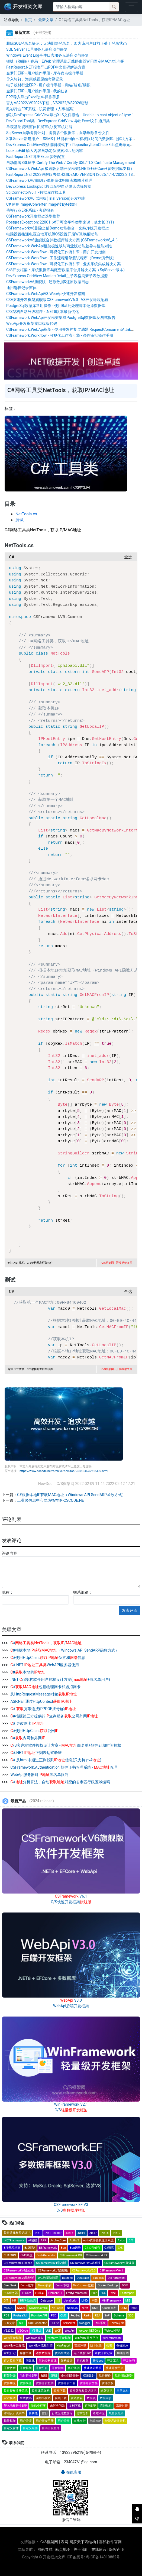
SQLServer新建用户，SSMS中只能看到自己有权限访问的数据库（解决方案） (71, 139)
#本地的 (27, 1672)
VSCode (23, 2330)
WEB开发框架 (13, 2338)
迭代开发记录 (104, 2353)
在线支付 (80, 2421)
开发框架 (26, 2368)
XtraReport (63, 2345)
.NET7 (93, 2233)
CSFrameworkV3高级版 (119, 2263)
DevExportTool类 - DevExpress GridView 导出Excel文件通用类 (58, 121)
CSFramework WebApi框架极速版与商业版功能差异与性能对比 (59, 246)
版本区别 (96, 2345)
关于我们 (81, 2549)
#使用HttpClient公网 (34, 1731)
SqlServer (69, 2323)
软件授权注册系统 (16, 2391)
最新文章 (45, 20)
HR (14, 2300)
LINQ (85, 2300)
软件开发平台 (67, 2383)
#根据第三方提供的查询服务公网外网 (53, 1716)
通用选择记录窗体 (21, 288)
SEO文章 (9, 2323)
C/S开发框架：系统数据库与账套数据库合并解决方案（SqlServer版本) (65, 270)
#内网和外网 (27, 1738)
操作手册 (26, 2353)
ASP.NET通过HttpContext (40, 1701)
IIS (58, 2300)
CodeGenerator (46, 2255)
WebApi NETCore (89, 2330)
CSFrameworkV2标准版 (85, 2263)
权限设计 (89, 2375)
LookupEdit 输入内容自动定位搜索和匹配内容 (44, 150)
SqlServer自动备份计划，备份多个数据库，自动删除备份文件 (57, 133)
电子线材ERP (82, 2353)
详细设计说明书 (14, 2413)
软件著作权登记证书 (17, 2233)
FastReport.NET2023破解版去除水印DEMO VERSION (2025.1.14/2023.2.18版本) (74, 174)
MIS (127, 2300)
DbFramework (116, 2278)
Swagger (84, 2323)
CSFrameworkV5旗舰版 (53, 2270)
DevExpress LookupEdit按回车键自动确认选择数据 (48, 186)
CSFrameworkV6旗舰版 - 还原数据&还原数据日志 (47, 282)
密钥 (54, 2375)
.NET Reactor (53, 2233)
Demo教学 (27, 2285)
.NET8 (105, 2233)
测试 (19, 519)
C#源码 (109, 2248)
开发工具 (113, 2361)
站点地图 (62, 2549)
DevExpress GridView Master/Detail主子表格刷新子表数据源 (57, 276)
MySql (21, 2308)
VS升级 (36, 2330)
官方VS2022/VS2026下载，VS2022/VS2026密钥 (47, 103)
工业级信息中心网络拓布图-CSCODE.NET (51, 1500)
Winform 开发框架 (59, 2338)
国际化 (30, 2361)
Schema (119, 2315)
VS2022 (9, 2330)
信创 (45, 2413)
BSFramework (48, 2248)
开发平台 (42, 2368)
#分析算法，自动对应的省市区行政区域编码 (59, 1782)
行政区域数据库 (62, 2413)
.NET (38, 2233)
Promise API (39, 2315)
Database (83, 2278)
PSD (53, 2315)
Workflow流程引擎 (41, 2345)
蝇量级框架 (116, 2413)
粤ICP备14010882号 (103, 2557)
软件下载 (60, 2391)
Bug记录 (75, 2248)
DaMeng (67, 2278)
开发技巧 (129, 2361)
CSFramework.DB (71, 2255)
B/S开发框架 (12, 2248)
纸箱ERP (95, 2421)
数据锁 (91, 2398)
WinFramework (111, 2338)
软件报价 (105, 2375)
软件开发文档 (89, 2383)
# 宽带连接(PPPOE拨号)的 (42, 1709)
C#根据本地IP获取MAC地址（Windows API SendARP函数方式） (71, 1495)
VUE (48, 2330)
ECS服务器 (11, 2293)
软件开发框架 (45, 2383)
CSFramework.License (18, 2263)
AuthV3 (74, 2240)
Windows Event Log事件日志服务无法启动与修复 (47, 55)
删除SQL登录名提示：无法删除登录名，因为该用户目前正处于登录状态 (66, 43)
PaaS (134, 2308)
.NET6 (81, 2233)
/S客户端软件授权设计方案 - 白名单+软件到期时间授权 (65, 1745)
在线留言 (98, 2549)
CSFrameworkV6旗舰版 (19, 2278)
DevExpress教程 (83, 2285)
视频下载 (61, 2398)
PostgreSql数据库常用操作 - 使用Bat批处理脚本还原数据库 (55, 305)
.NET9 (117, 2233)
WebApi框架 (112, 2330)
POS (6, 2315)
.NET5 (69, 2233)
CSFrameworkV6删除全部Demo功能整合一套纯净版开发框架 (57, 228)
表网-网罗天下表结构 (78, 2542)
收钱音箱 (77, 2398)
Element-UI (55, 2293)
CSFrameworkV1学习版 (51, 2263)
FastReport (127, 2293)
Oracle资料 (109, 2308)
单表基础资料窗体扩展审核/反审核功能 (39, 127)
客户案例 (74, 2368)
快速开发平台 (115, 2368)
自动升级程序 (51, 2428)
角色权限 (83, 2361)
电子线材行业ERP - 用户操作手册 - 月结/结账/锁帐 (48, 85)
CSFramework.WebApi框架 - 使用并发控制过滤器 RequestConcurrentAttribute (71, 329)
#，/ (45, 1643)
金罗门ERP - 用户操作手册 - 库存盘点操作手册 (44, 73)
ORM (124, 2308)
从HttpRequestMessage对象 (43, 1694)
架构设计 (67, 2361)
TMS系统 (100, 2323)
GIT (6, 2300)
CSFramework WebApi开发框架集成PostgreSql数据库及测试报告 (60, 317)
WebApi (70, 2330)
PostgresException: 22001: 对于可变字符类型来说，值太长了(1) (60, 222)
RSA (97, 2315)
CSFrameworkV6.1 (111, 2270)
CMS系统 (27, 2255)
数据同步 (106, 2398)
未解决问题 (57, 2405)
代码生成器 (62, 2353)
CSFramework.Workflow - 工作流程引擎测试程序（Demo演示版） (61, 258)
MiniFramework (111, 2300)
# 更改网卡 (26, 1723)
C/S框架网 (49, 2542)
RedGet (75, 2315)
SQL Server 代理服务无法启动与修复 (36, 49)
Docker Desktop (108, 2285)
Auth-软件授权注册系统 (98, 2240)
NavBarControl (38, 2308)
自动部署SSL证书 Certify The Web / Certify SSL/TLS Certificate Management (70, 162)
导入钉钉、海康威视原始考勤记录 (34, 79)
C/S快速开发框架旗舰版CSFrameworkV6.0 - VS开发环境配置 (57, 299)
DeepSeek (10, 2285)
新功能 (33, 2413)
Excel (113, 2293)
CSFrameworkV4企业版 (19, 2270)
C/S (120, 2248)
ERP (94, 2293)
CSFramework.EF (97, 2255)
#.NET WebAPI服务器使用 (44, 1665)
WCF (58, 2330)
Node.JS (72, 2308)
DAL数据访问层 (48, 2278)
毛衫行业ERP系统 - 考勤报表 (30, 210)
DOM (125, 2285)
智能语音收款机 (115, 2421)
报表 (109, 2345)
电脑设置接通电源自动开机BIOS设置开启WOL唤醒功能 (52, 234)
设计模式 (10, 2398)
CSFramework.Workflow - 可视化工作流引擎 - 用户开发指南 (56, 252)
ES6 (103, 2293)
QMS (63, 2315)
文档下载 (75, 2405)
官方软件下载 (13, 2361)
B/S (131, 2240)
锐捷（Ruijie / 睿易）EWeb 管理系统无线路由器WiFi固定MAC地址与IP (65, 61)
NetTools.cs (26, 514)
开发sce (98, 2361)
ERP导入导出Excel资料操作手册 (33, 97)
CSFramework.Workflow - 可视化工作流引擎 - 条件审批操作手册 (59, 335)
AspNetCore (58, 2240)
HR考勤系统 (28, 2300)
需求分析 (83, 2413)
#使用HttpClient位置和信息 (47, 1657)
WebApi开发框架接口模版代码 (31, 323)
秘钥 (44, 2375)
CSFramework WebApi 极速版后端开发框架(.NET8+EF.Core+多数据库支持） (70, 168)
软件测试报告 (124, 2375)
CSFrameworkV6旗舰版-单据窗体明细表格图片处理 (49, 180)
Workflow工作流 (14, 2345)
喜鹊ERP (90, 2405)
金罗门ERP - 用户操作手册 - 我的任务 (37, 91)
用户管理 (26, 2421)
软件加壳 (10, 2383)
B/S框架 (29, 2248)
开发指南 (58, 2368)
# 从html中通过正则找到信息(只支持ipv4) (55, 1760)
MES (95, 2300)
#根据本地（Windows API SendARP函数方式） (64, 1650)
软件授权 (108, 2383)
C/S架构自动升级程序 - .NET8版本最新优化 (42, 311)
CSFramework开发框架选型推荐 (33, 216)
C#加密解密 (92, 2248)
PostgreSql (20, 2315)
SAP (107, 2315)
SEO (130, 2315)
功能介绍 (123, 2353)
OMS (95, 2308)
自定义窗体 (11, 2428)
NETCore (57, 2308)
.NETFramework (14, 2240)
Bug (63, 2248)
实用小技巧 (43, 2398)
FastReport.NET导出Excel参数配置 (35, 156)
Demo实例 (44, 2285)
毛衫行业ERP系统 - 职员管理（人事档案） (41, 109)
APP (43, 2240)
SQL (21, 2323)
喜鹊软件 (106, 2405)
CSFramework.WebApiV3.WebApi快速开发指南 (45, 294)
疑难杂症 (99, 2413)
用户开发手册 (45, 2421)
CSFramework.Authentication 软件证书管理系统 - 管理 (63, 1767)
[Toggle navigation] (131, 7)
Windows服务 (34, 2338)
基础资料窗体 (48, 2361)
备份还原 (122, 2345)
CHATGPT (10, 2255)
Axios (121, 2240)
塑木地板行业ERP (15, 2405)
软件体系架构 (41, 2391)
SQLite (55, 2323)
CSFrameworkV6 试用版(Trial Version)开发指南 (46, 198)
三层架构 (122, 2391)
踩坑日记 (10, 2353)
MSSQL (8, 2308)
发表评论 (129, 1610)
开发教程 (10, 2368)
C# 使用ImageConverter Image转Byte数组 (41, 204)
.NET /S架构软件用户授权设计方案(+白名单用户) (59, 1679)
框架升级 (10, 2375)
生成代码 (26, 2398)
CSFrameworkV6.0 (84, 2270)
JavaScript (70, 2300)
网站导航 (45, 2549)
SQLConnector (37, 2323)
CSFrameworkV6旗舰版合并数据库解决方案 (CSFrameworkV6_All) (62, 240)
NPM (85, 2308)
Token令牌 (117, 2323)
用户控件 (64, 2421)
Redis (87, 2315)
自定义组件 (30, 2428)
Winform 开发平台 (86, 2338)
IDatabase (46, 2300)
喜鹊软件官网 (110, 2542)
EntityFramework (76, 2293)
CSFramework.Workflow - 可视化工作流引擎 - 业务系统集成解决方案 (63, 264)
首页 (28, 20)
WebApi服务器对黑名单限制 (39, 1774)
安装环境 (80, 2345)
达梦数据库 (43, 2353)
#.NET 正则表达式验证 (35, 1752)
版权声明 (116, 2549)
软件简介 (26, 2383)
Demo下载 (62, 2285)
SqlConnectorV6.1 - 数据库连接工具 (36, 192)
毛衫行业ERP (28, 2375)
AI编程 (32, 2240)
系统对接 (122, 2405)
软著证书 (106, 2391)
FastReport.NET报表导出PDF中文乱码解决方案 (45, 67)
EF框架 (39, 2293)
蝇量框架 (10, 2421)
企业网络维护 (70, 2375)
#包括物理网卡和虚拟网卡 (44, 1687)
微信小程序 (38, 2405)
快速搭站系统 (93, 2368)
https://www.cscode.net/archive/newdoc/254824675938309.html (64, 1471)
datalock (98, 2278)
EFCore (26, 2293)
